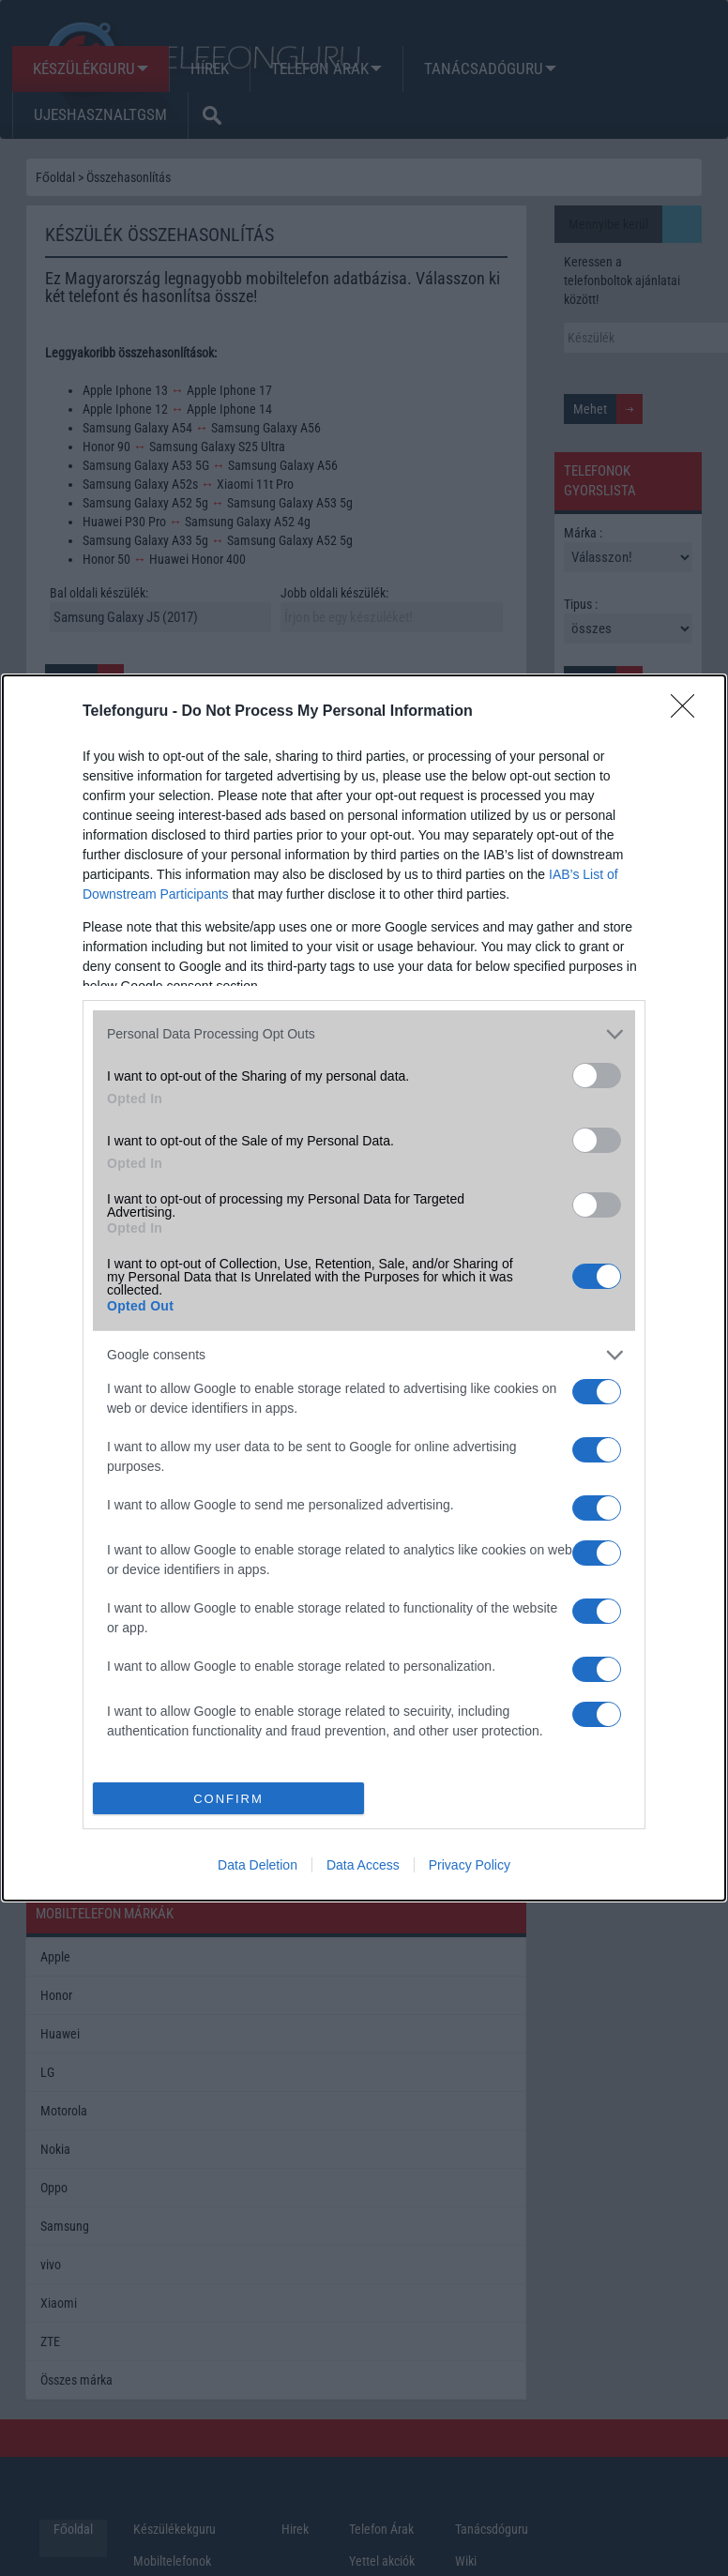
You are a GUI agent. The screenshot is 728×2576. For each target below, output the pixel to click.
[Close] (688, 712)
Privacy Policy (469, 1864)
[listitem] (364, 1034)
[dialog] (364, 1288)
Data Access (363, 1864)
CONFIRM (228, 1799)
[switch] (596, 1075)
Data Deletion (257, 1864)
